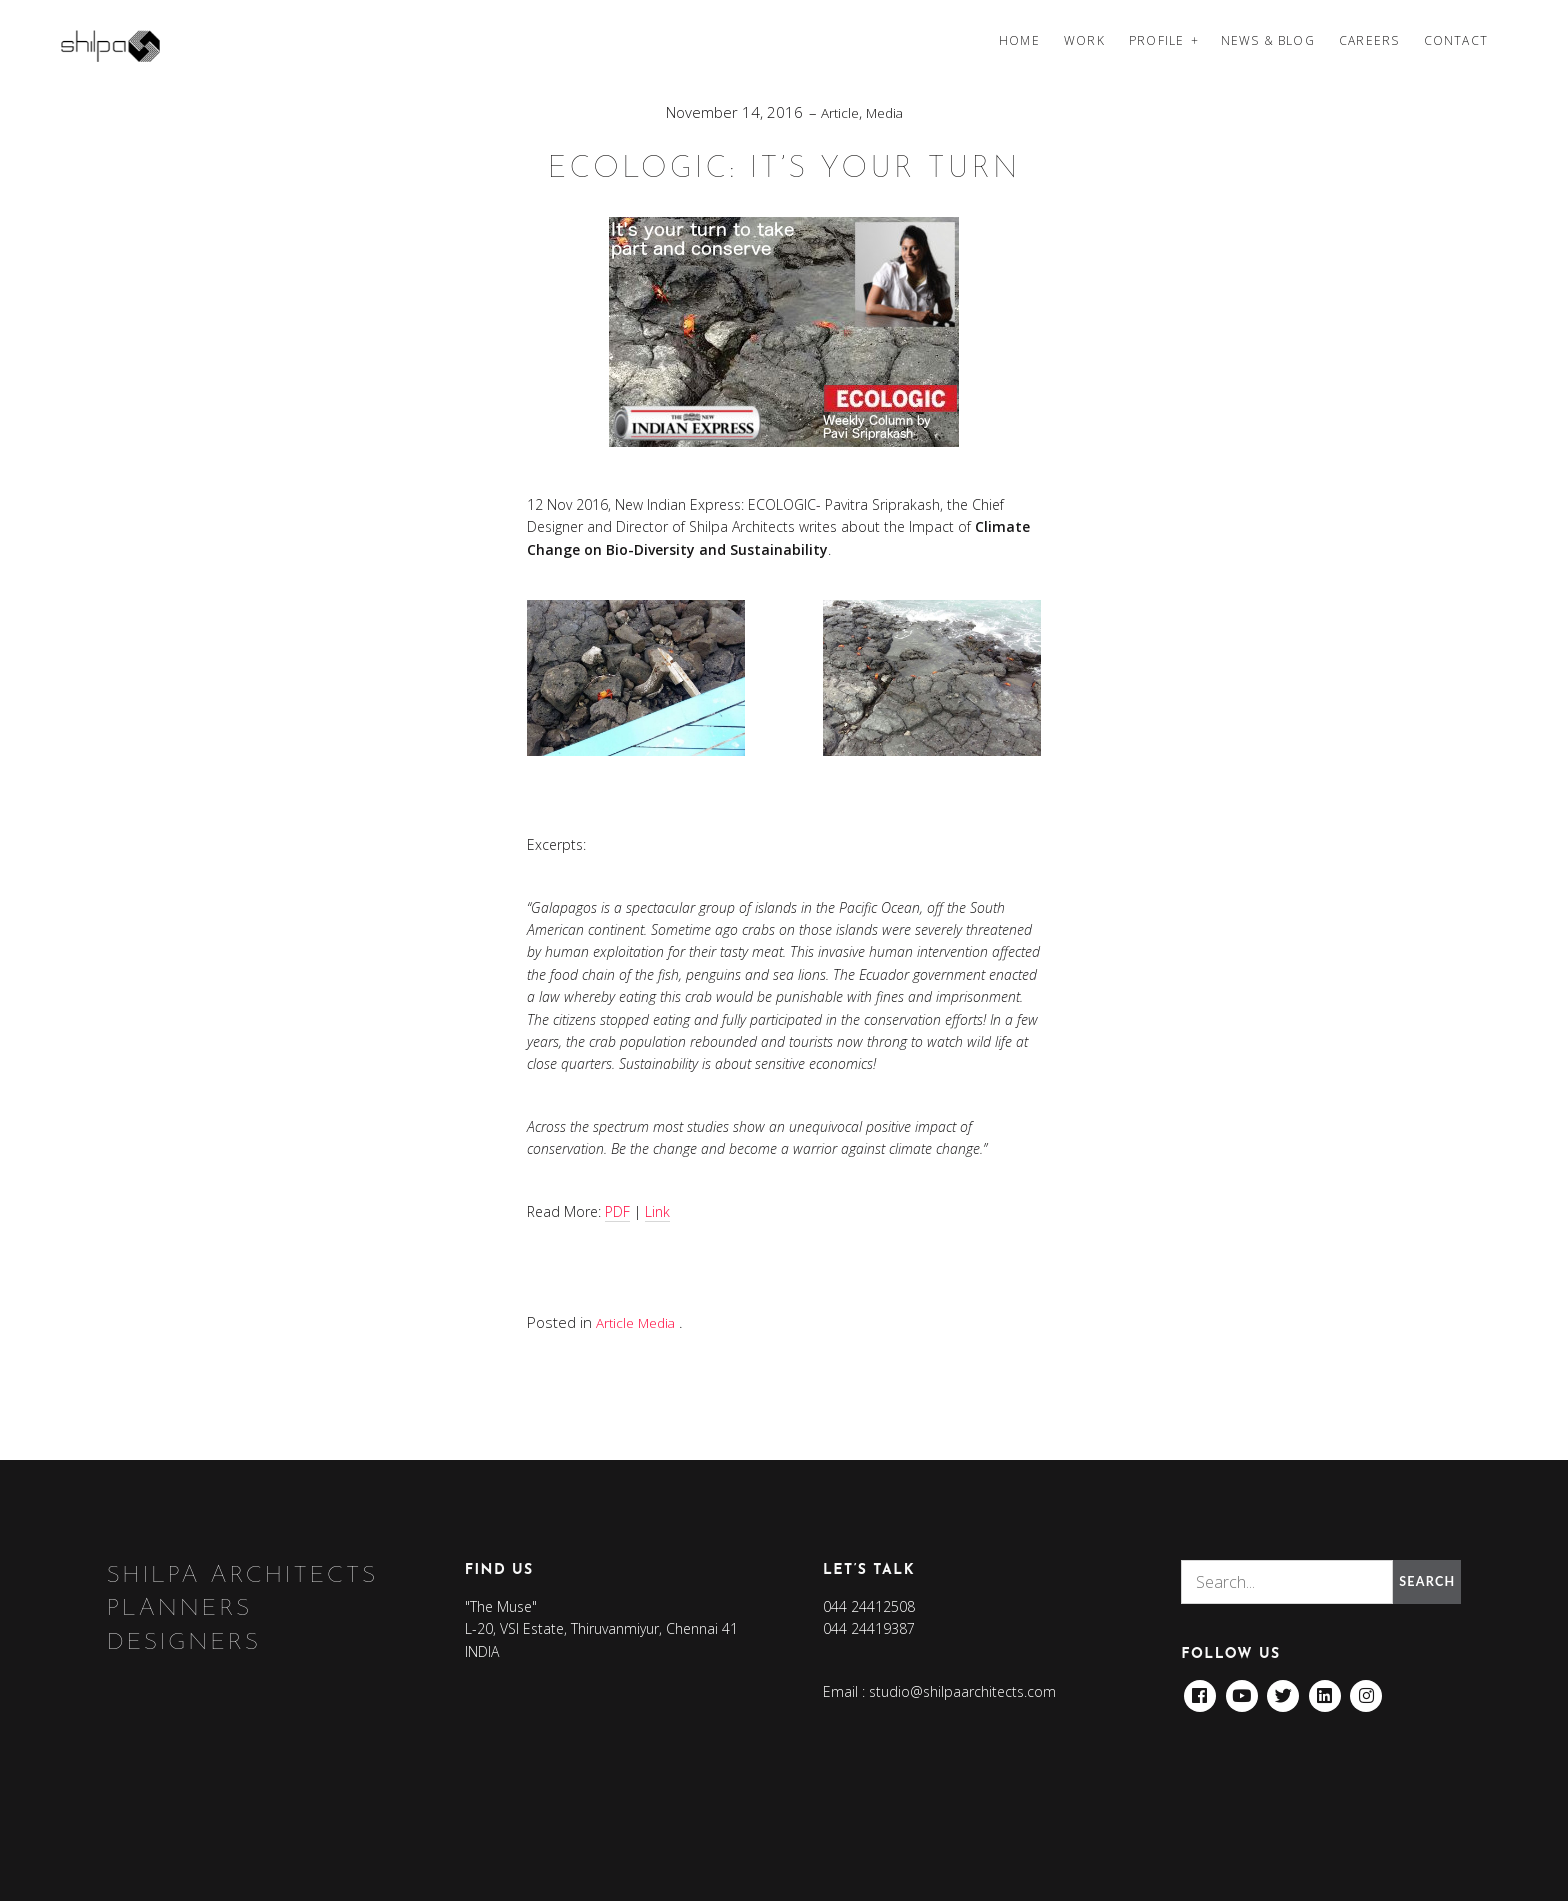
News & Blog (1268, 40)
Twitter (1285, 1689)
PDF (617, 1210)
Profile (1156, 40)
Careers (1369, 40)
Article (838, 112)
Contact (1456, 40)
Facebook (1200, 1689)
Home (1019, 40)
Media (886, 112)
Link (657, 1210)
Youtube (1242, 1689)
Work (1084, 40)
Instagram (1369, 1689)
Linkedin (1327, 1689)
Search (1423, 1580)
